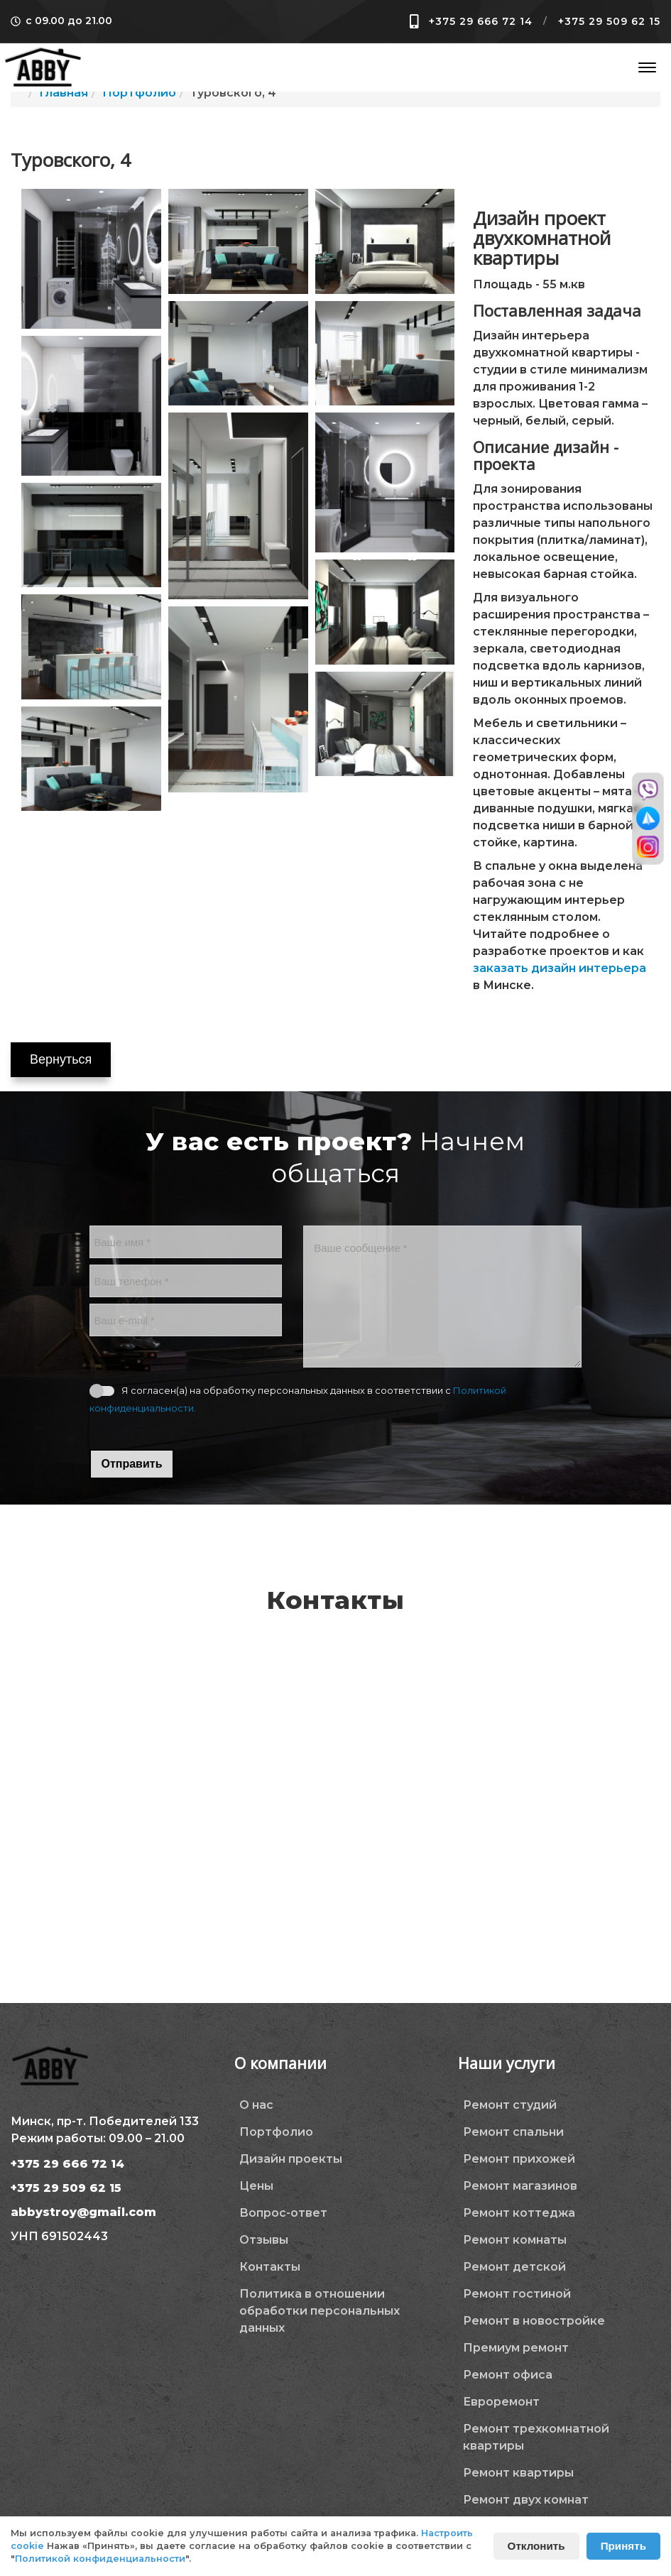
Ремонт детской (514, 2267)
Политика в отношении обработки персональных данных (319, 2311)
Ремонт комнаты (515, 2240)
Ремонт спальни (513, 2132)
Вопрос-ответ (283, 2213)
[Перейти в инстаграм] (648, 846)
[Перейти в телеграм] (648, 818)
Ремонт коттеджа (519, 2213)
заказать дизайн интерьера (559, 968)
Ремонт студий (510, 2105)
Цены (256, 2186)
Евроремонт (501, 2401)
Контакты (269, 2267)
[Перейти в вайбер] (648, 789)
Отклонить (536, 2546)
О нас (256, 2105)
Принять (623, 2546)
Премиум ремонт (516, 2347)
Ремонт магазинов (520, 2186)
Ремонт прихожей (519, 2159)
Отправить (132, 1464)
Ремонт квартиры (518, 2472)
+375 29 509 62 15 (609, 21)
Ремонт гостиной (517, 2294)
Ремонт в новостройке (534, 2320)
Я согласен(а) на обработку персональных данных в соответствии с (297, 1399)
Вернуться (61, 1059)
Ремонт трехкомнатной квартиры (536, 2437)
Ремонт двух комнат (526, 2499)
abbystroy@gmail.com (83, 2212)
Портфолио (276, 2132)
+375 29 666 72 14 (481, 21)
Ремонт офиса (507, 2374)
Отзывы (263, 2240)
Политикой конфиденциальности (100, 2558)
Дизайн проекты (290, 2159)
